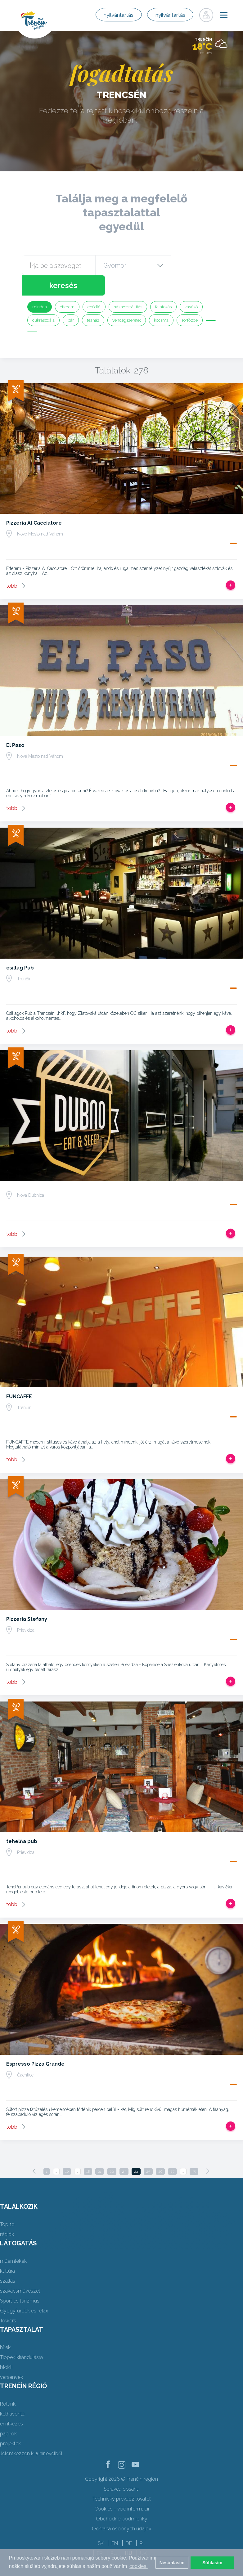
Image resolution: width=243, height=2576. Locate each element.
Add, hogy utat (230, 565)
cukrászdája (43, 300)
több (11, 566)
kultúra (7, 2251)
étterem (67, 286)
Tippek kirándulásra (21, 2337)
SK (101, 2523)
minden (39, 286)
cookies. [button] (138, 2566)
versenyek (11, 2357)
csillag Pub (20, 948)
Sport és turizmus (19, 2281)
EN (114, 2523)
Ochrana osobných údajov (121, 2508)
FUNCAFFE (19, 1376)
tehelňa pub (21, 1821)
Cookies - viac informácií (121, 2489)
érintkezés (11, 2404)
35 (194, 2151)
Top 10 (7, 2204)
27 (172, 2151)
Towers (8, 2300)
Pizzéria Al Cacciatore (34, 503)
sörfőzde (190, 300)
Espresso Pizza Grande (35, 2044)
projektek (10, 2423)
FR (100, 2533)
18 (88, 2151)
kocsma (161, 300)
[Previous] (34, 2151)
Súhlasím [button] (212, 2562)
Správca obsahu (121, 2469)
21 (99, 2151)
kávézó (191, 286)
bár (71, 300)
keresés (196, 265)
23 (124, 2151)
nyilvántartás (104, 15)
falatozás (163, 286)
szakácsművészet (20, 2271)
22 (112, 2151)
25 (148, 2151)
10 (67, 2151)
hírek (5, 2327)
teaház (93, 300)
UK (143, 2533)
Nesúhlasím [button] (172, 2562)
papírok (8, 2413)
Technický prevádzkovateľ (121, 2479)
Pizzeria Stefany (26, 1599)
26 (160, 2151)
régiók (7, 2214)
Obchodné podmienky (121, 2498)
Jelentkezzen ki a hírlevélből (31, 2433)
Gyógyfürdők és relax (24, 2291)
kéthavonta (12, 2394)
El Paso (15, 725)
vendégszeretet (126, 300)
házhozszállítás (128, 286)
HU (128, 2533)
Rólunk (8, 2384)
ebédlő (94, 286)
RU (113, 2533)
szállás (7, 2261)
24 (136, 2151)
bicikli (6, 2347)
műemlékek (13, 2241)
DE (129, 2523)
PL (142, 2523)
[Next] (207, 2151)
